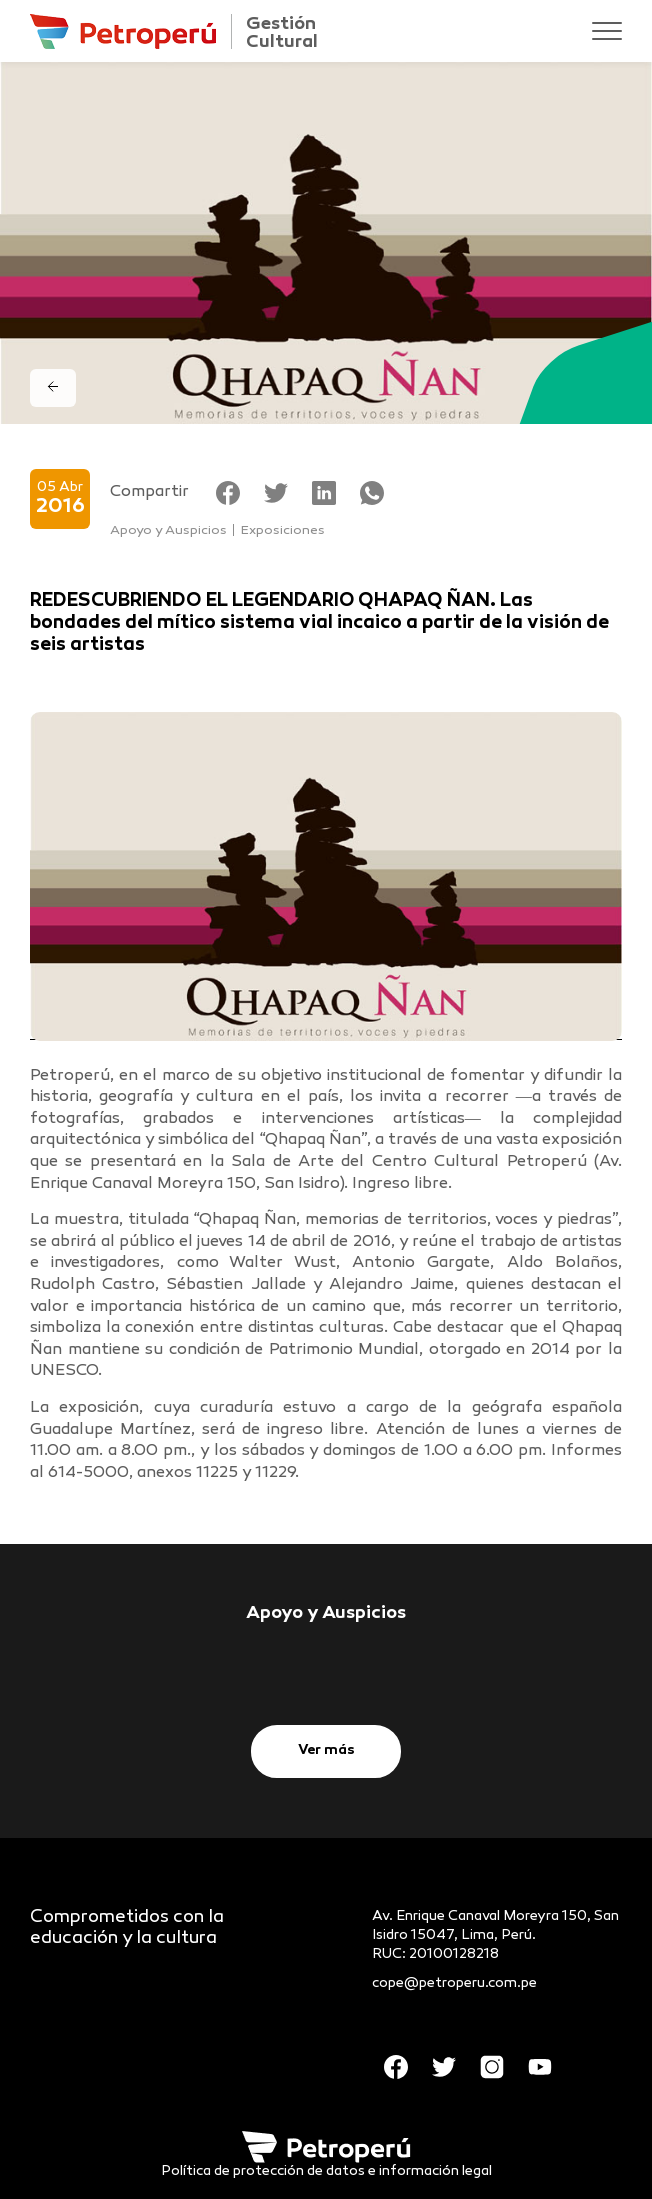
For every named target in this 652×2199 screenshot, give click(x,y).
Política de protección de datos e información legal (326, 2171)
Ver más (326, 1750)
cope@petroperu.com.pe (454, 1983)
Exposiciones (283, 531)
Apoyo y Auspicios (168, 531)
